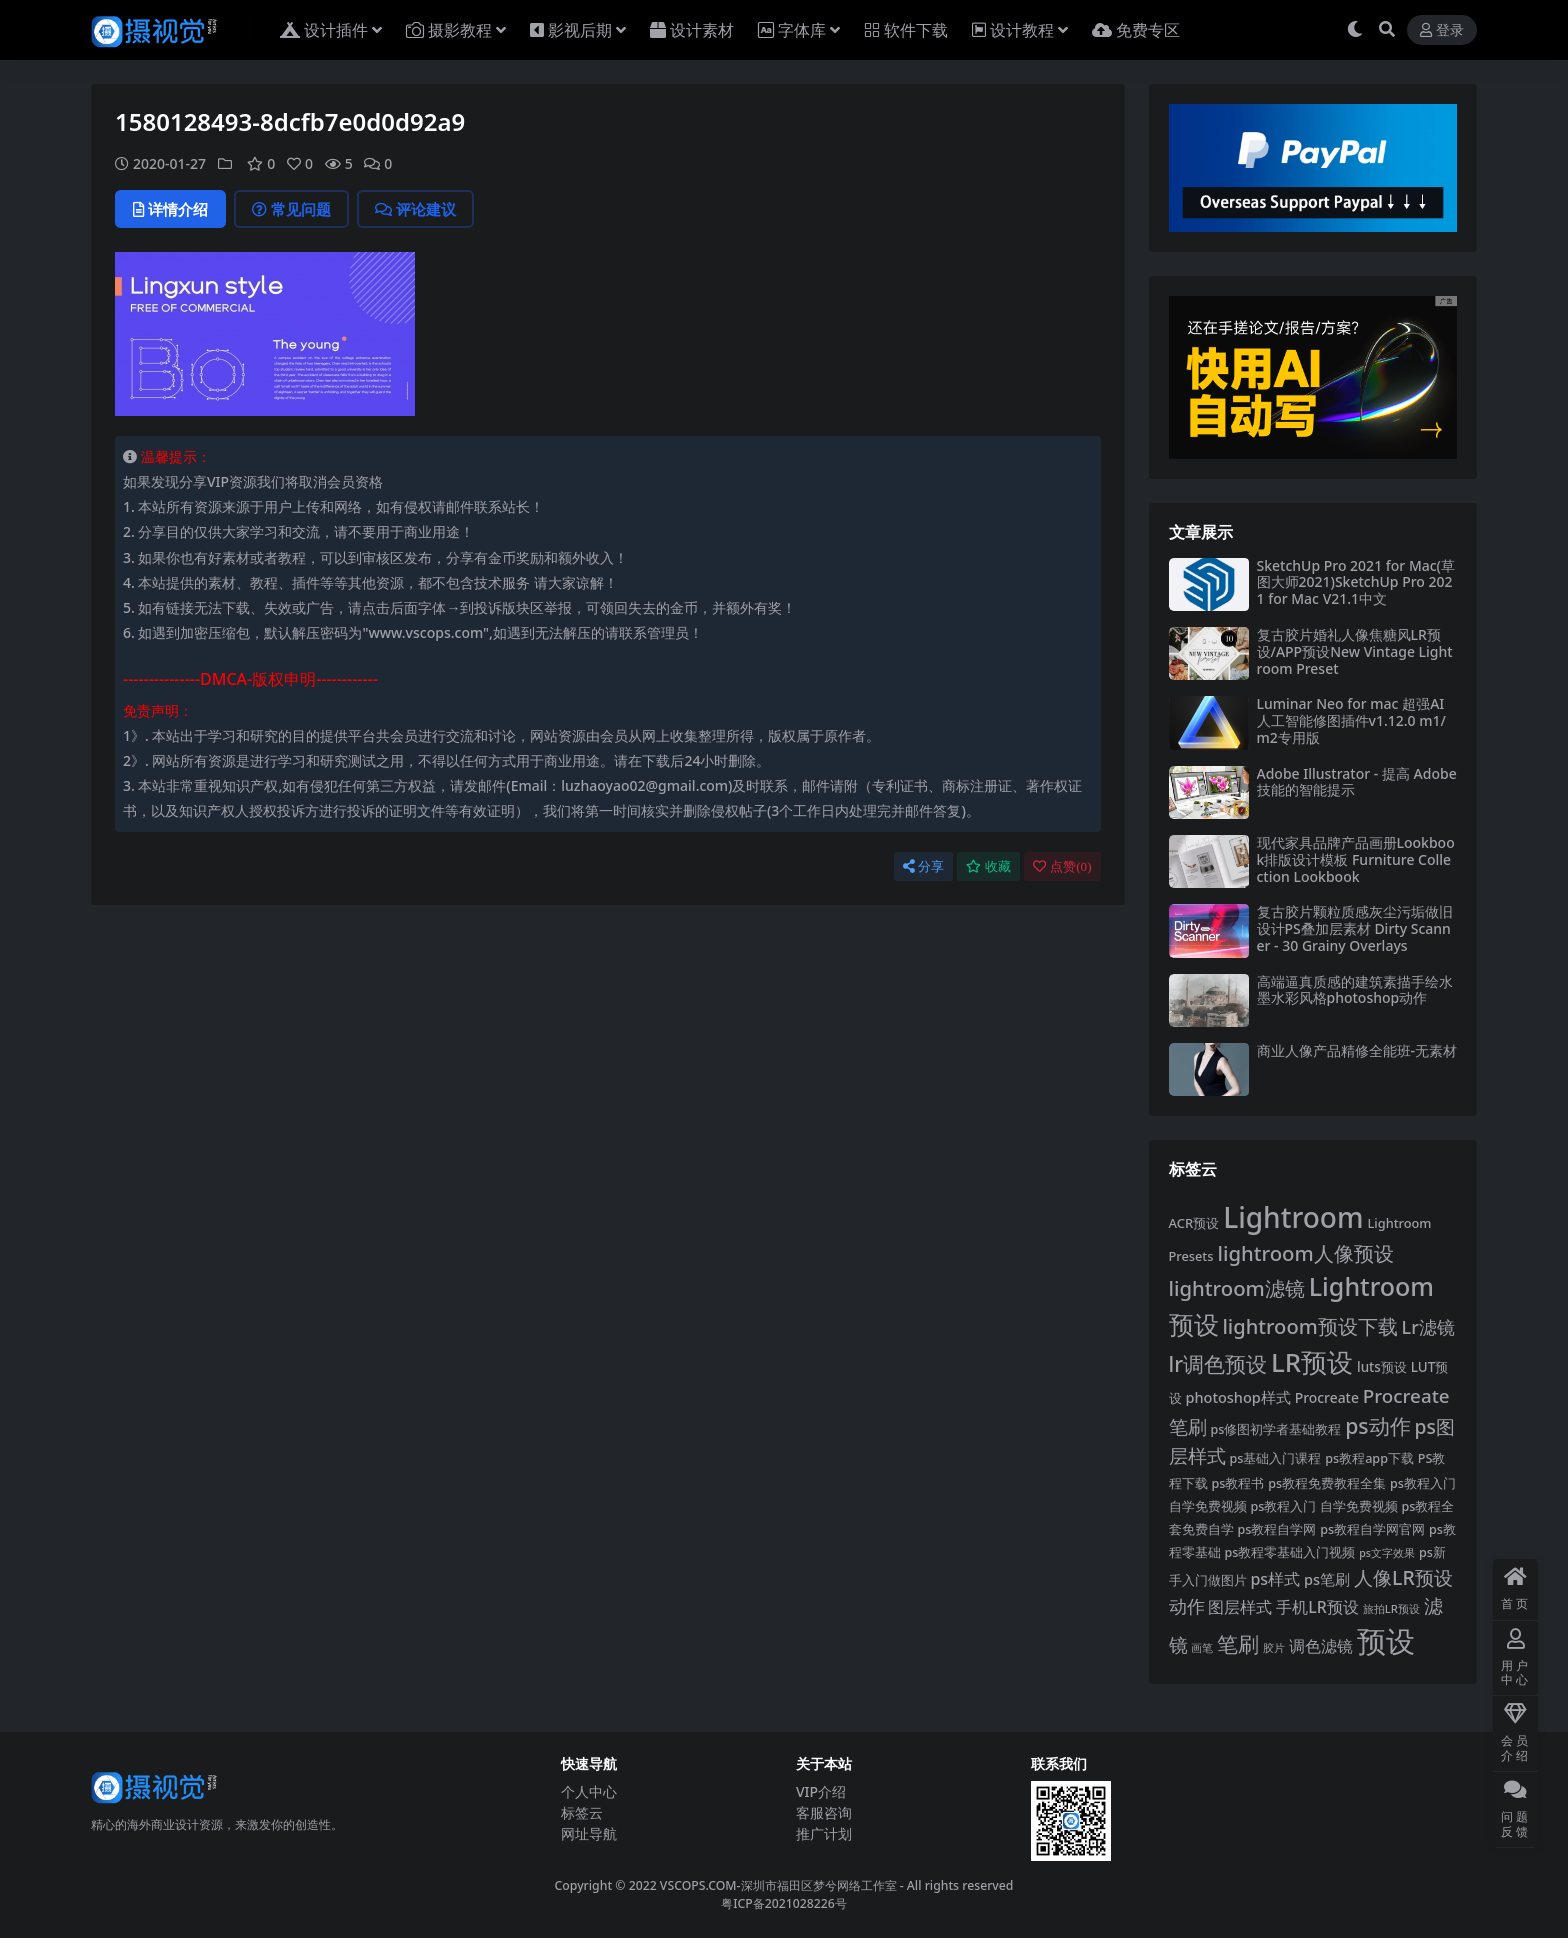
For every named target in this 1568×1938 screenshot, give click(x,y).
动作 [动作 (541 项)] (1187, 1606)
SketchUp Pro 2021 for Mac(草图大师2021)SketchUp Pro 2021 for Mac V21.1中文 (1356, 582)
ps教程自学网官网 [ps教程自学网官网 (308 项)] (1372, 1529)
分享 (923, 866)
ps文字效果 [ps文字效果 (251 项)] (1387, 1553)
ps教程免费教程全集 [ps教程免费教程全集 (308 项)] (1327, 1483)
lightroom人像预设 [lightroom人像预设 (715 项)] (1305, 1253)
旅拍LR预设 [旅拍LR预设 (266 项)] (1391, 1608)
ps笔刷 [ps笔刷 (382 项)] (1327, 1579)
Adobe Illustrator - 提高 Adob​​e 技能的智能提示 (1357, 782)
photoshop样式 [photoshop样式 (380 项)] (1237, 1397)
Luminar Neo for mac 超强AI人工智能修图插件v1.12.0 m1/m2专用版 (1351, 720)
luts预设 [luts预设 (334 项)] (1382, 1367)
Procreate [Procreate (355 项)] (1327, 1397)
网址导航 (589, 1833)
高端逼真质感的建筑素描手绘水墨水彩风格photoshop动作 (1355, 990)
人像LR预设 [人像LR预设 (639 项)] (1403, 1577)
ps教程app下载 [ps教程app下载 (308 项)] (1369, 1458)
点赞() (1062, 866)
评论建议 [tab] (415, 209)
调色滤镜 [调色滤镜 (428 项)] (1321, 1646)
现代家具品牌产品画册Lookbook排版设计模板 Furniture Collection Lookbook (1356, 859)
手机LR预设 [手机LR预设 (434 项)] (1317, 1607)
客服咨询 (824, 1812)
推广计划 (824, 1833)
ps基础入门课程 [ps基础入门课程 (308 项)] (1275, 1458)
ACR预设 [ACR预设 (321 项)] (1194, 1223)
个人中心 (589, 1791)
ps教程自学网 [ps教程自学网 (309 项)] (1276, 1529)
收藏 (988, 866)
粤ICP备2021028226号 (784, 1903)
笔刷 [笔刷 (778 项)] (1238, 1643)
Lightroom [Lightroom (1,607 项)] (1293, 1217)
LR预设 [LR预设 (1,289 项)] (1312, 1362)
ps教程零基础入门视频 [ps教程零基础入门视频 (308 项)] (1289, 1552)
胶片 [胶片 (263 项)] (1274, 1647)
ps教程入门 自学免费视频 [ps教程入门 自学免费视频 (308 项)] (1323, 1506)
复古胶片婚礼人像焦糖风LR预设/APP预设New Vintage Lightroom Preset (1355, 651)
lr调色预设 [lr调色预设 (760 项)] (1218, 1364)
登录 (1442, 30)
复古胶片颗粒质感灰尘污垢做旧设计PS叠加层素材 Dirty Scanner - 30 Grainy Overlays (1355, 928)
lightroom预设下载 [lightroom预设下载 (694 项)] (1309, 1326)
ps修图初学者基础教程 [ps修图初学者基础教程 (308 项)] (1275, 1429)
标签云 (582, 1812)
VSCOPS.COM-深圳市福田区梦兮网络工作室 (778, 1885)
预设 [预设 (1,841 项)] (1386, 1641)
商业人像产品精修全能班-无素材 (1357, 1050)
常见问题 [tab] (291, 209)
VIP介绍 (821, 1791)
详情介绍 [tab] (170, 209)
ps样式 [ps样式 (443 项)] (1275, 1579)
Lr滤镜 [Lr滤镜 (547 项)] (1428, 1327)
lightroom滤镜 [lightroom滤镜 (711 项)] (1237, 1288)
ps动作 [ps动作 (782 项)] (1377, 1425)
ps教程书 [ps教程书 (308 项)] (1237, 1483)
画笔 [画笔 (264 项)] (1202, 1647)
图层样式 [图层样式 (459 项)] (1240, 1607)
